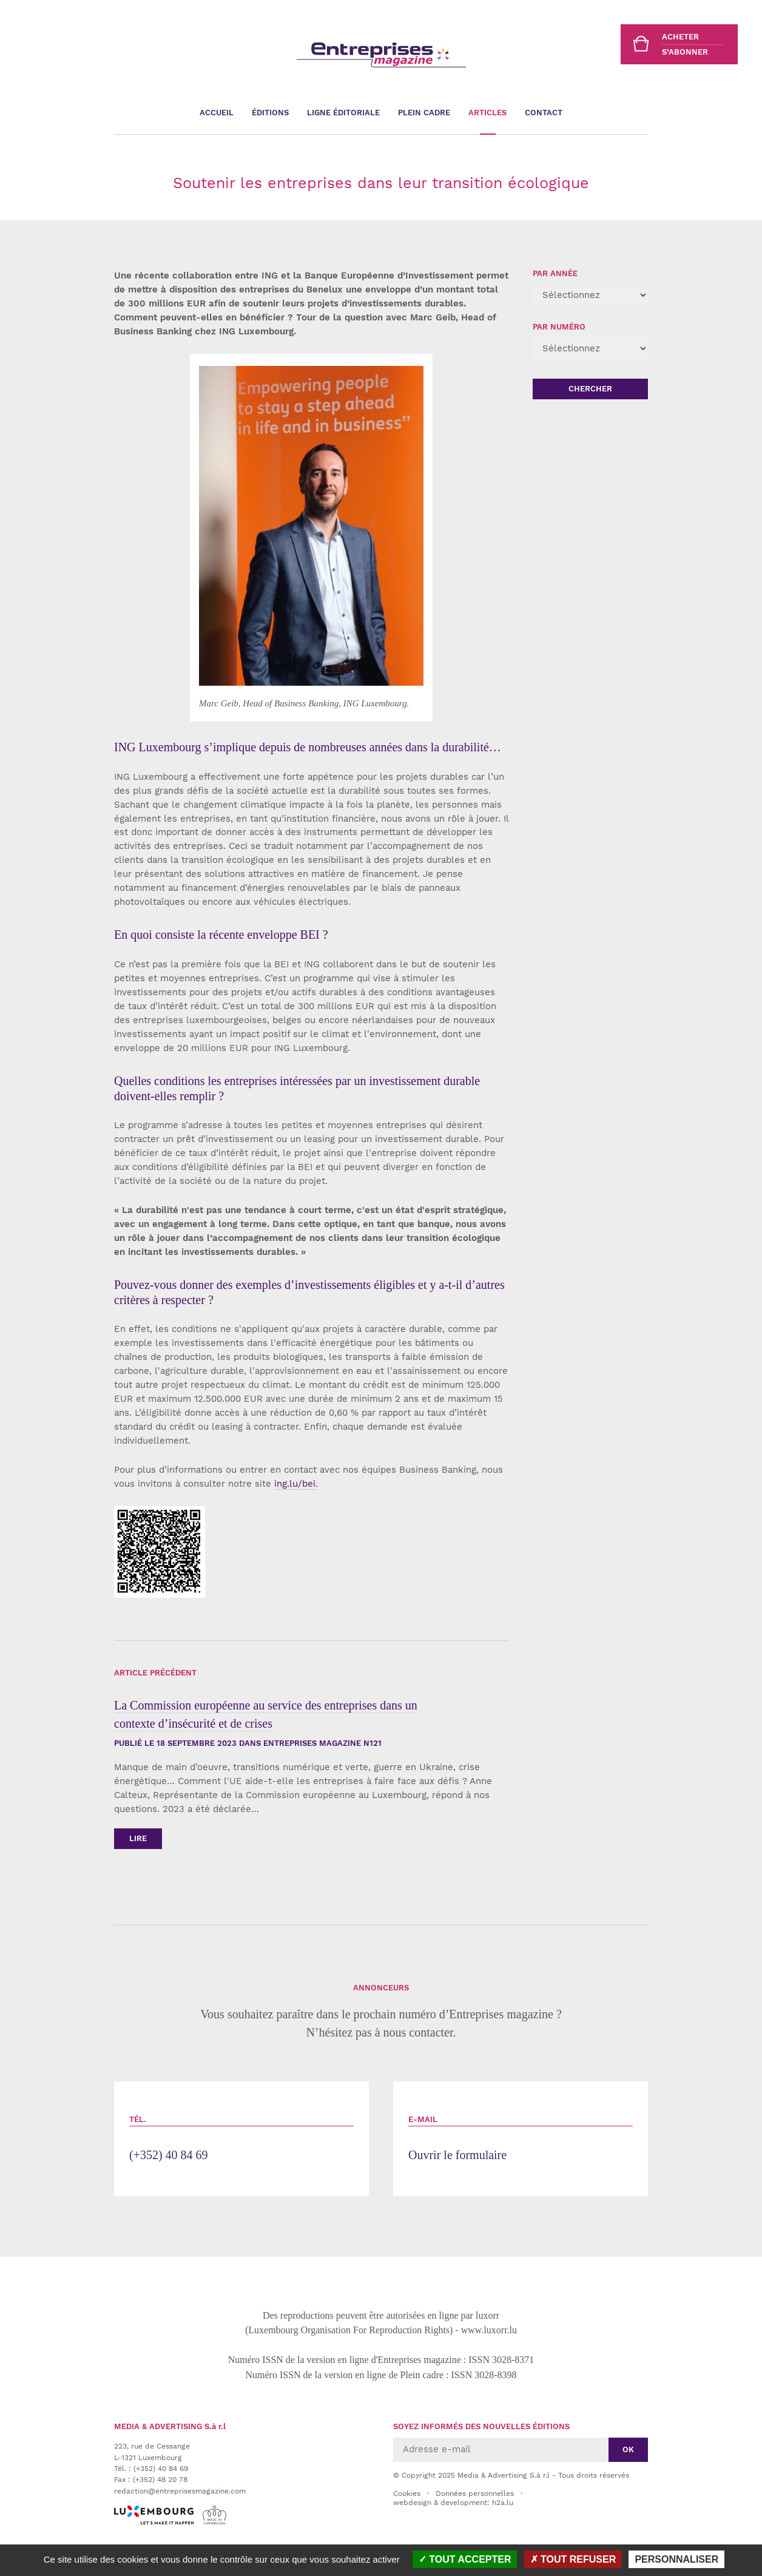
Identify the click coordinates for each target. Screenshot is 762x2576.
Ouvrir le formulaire (520, 2138)
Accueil (217, 112)
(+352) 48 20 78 (160, 2479)
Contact (543, 112)
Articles (487, 112)
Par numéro (559, 326)
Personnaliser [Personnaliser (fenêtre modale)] (676, 2559)
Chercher (590, 388)
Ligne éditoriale (343, 112)
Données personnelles (475, 2493)
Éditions (270, 112)
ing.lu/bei (294, 1483)
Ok (628, 2449)
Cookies (406, 2493)
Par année (555, 273)
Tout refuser (573, 2559)
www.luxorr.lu (489, 2330)
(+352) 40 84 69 (241, 2138)
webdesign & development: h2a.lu (453, 2502)
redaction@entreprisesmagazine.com (180, 2491)
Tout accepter (465, 2559)
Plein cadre (424, 112)
